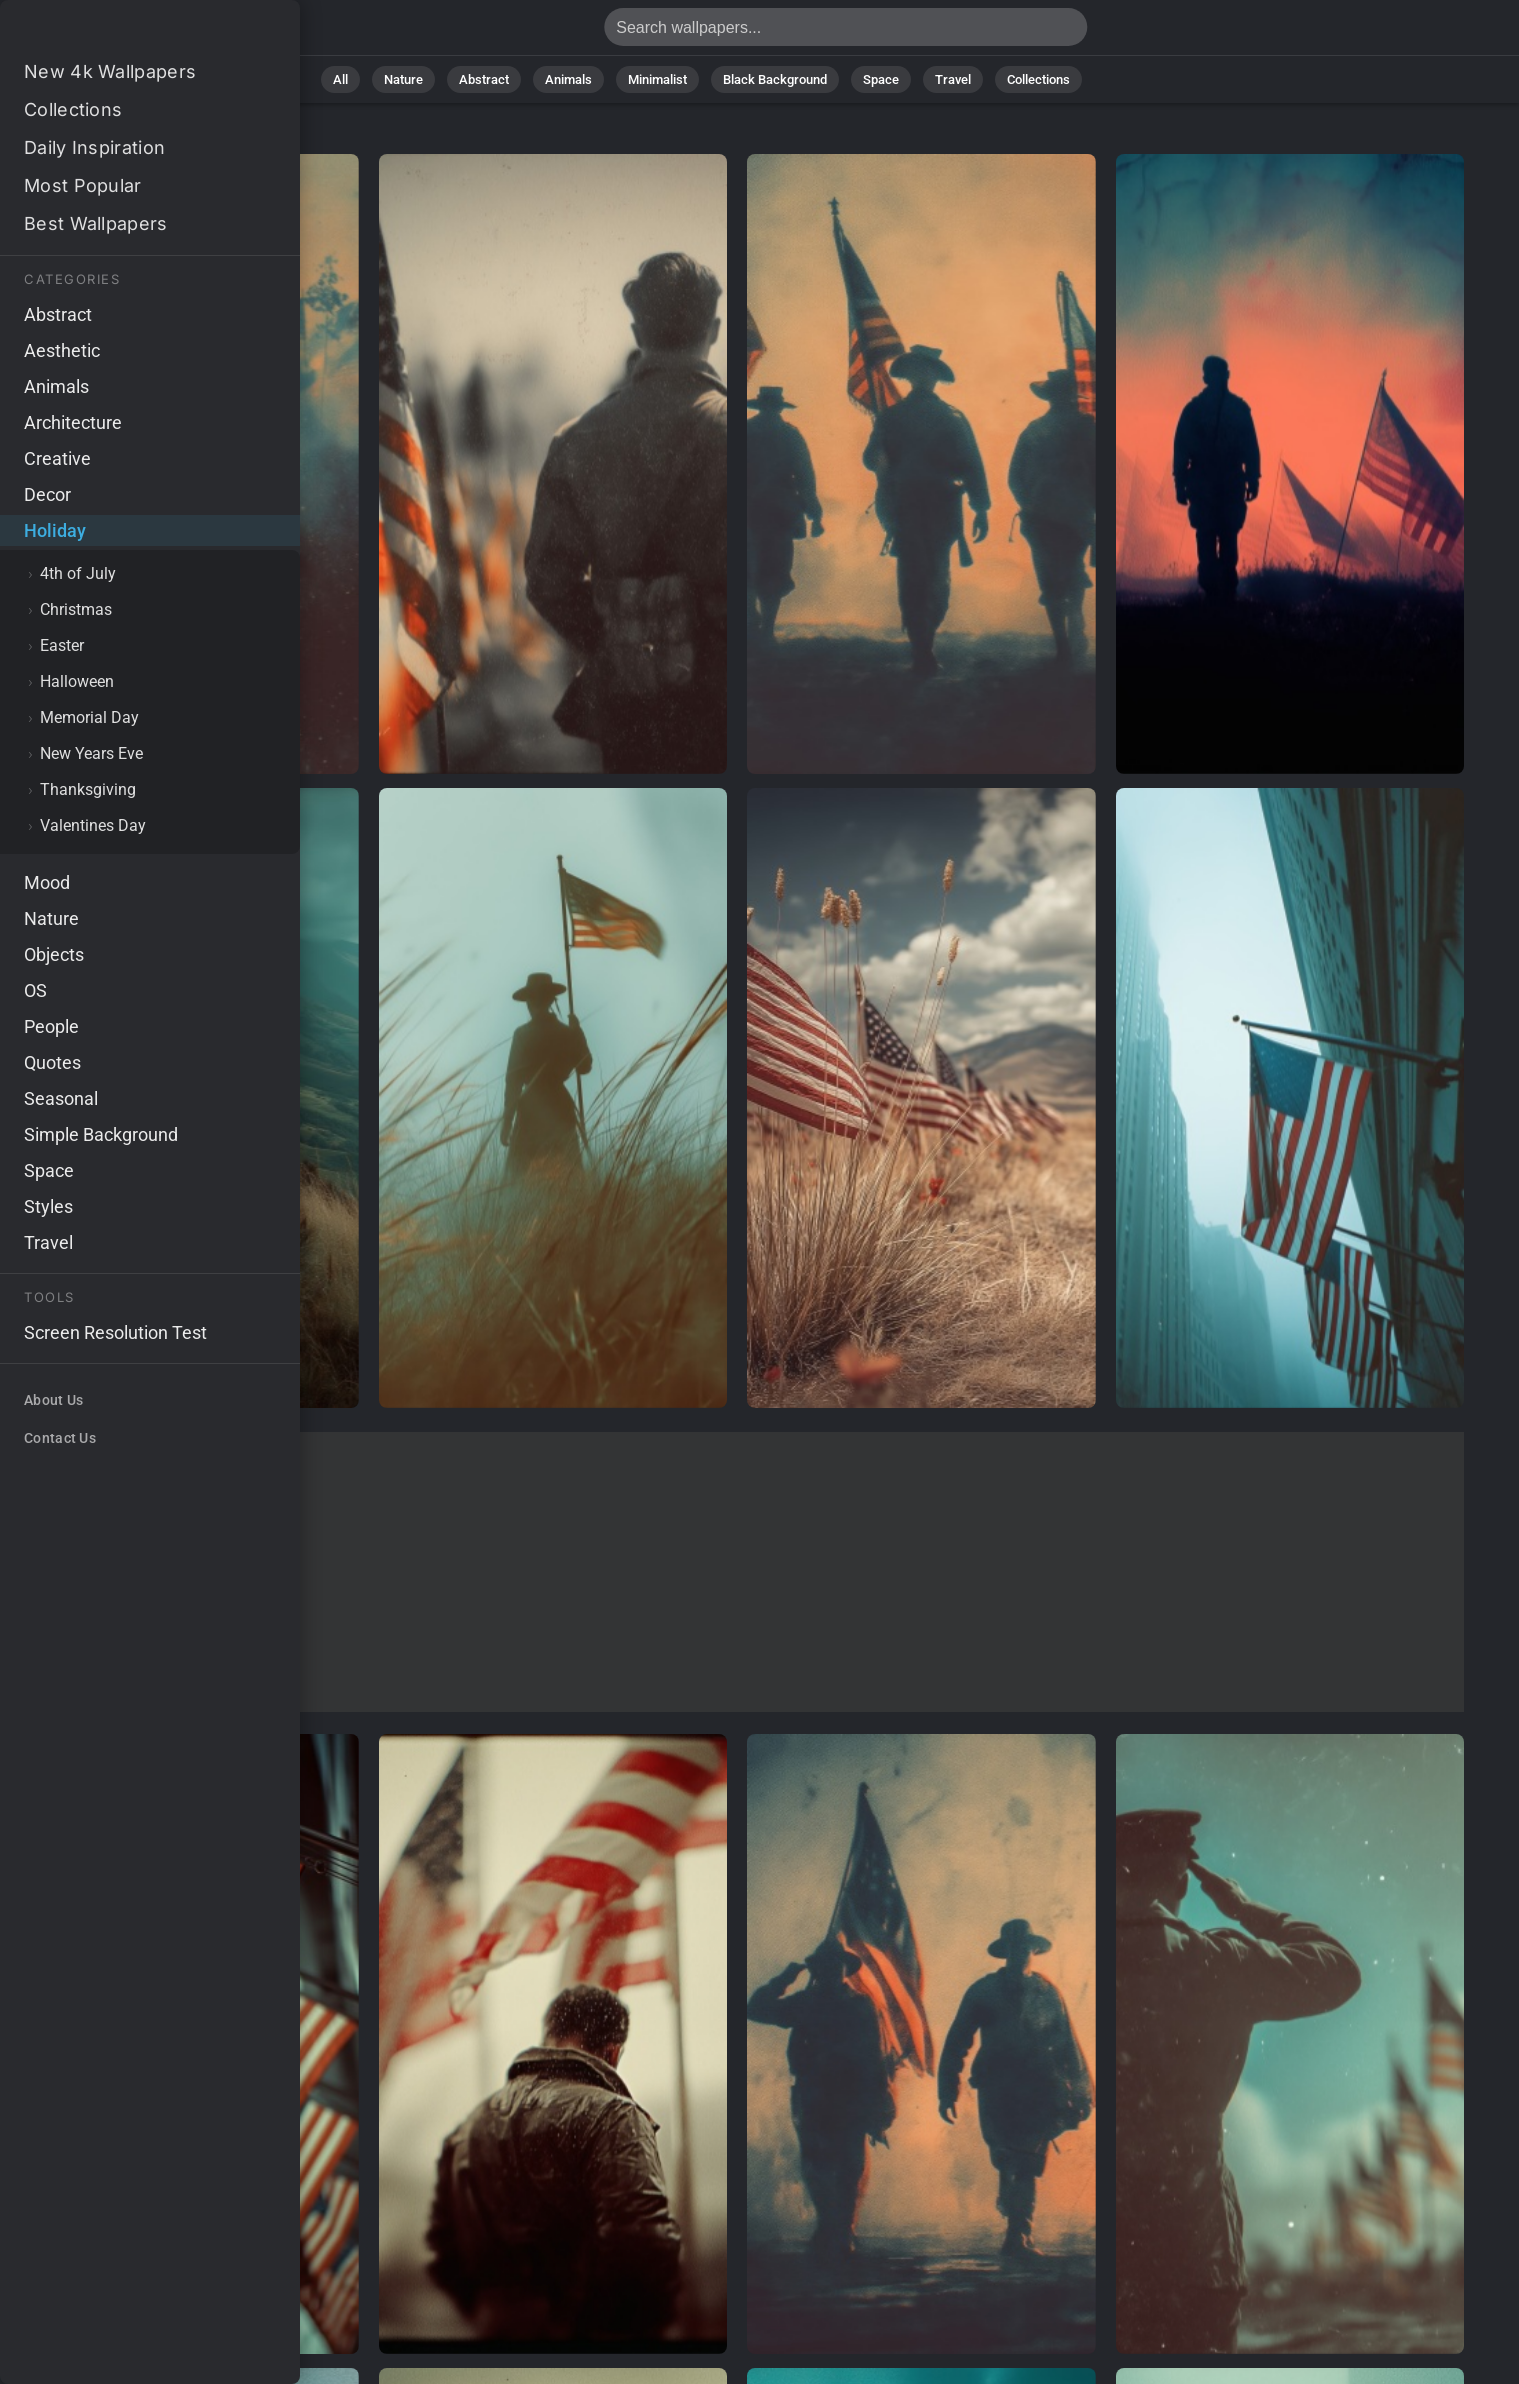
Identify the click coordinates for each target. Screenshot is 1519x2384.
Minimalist (657, 79)
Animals (568, 79)
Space (881, 79)
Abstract (484, 79)
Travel (953, 79)
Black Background (775, 79)
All (340, 79)
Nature (403, 79)
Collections (1038, 79)
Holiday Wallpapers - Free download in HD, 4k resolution (120, 32)
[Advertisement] (737, 1572)
